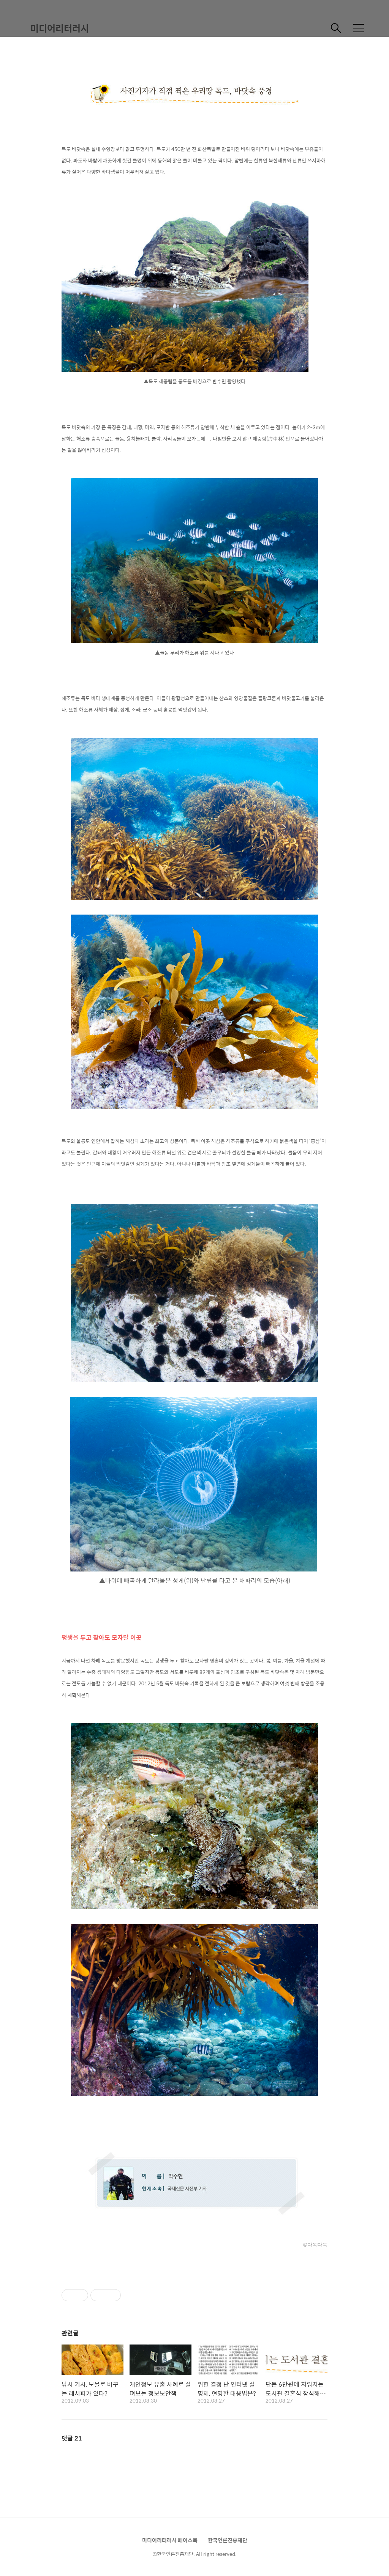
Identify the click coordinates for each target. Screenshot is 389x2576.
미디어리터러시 (59, 28)
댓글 (72, 2438)
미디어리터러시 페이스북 (170, 2540)
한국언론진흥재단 (227, 2540)
